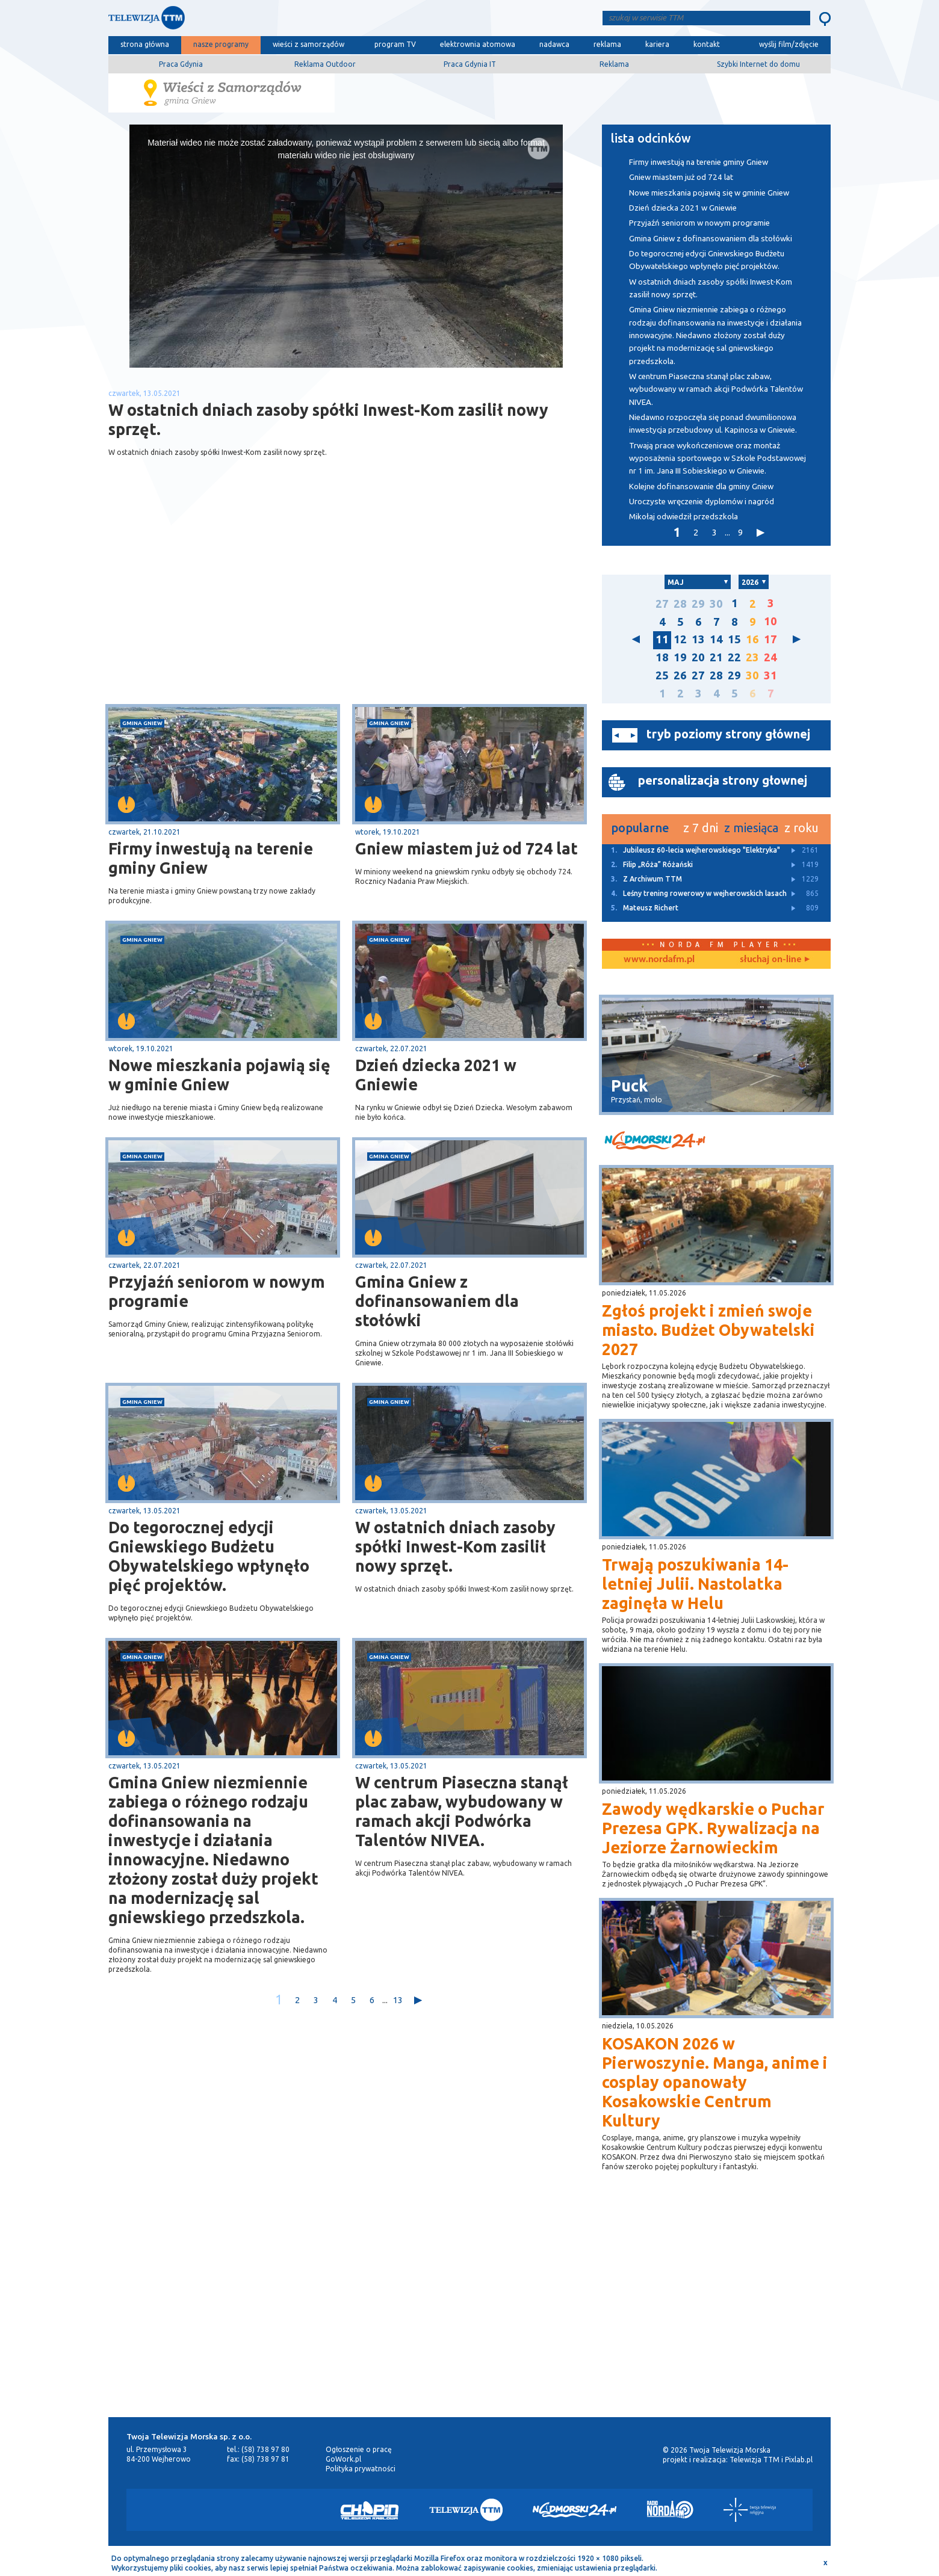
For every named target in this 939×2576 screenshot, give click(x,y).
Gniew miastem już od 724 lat (466, 848)
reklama (607, 44)
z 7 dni (700, 828)
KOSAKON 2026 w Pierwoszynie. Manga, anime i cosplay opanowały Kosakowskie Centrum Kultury (715, 2082)
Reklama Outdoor (325, 64)
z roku (801, 828)
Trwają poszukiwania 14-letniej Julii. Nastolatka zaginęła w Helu (695, 1583)
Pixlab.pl (799, 2459)
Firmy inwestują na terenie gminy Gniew (210, 858)
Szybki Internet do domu (758, 64)
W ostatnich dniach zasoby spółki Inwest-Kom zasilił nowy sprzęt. (455, 1546)
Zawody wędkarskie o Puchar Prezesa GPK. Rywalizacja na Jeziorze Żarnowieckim (713, 1828)
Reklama (614, 64)
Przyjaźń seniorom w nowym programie (216, 1291)
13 (398, 2000)
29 (698, 604)
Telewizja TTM (754, 2459)
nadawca (554, 44)
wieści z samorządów (308, 44)
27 (662, 604)
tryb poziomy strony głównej (728, 734)
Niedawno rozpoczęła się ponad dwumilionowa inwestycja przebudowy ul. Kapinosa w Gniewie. (713, 423)
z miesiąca (751, 828)
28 (680, 604)
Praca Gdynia (181, 64)
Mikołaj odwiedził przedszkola (683, 516)
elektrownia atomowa (477, 44)
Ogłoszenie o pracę (359, 2449)
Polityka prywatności (360, 2469)
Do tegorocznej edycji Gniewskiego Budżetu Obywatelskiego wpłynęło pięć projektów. (208, 1556)
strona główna (144, 44)
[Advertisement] (227, 608)
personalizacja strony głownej (722, 780)
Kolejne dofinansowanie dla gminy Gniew (701, 486)
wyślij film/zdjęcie (789, 44)
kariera (657, 44)
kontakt (706, 44)
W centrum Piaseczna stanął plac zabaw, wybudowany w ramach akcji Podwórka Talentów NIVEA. (461, 1811)
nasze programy (221, 44)
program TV (395, 44)
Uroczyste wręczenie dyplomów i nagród (701, 501)
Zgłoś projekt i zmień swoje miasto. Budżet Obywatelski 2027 (708, 1330)
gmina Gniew (142, 723)
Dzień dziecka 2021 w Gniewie (435, 1074)
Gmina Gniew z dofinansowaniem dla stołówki (437, 1301)
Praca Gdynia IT (470, 64)
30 (716, 604)
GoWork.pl (343, 2459)
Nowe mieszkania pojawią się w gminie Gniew (219, 1074)
